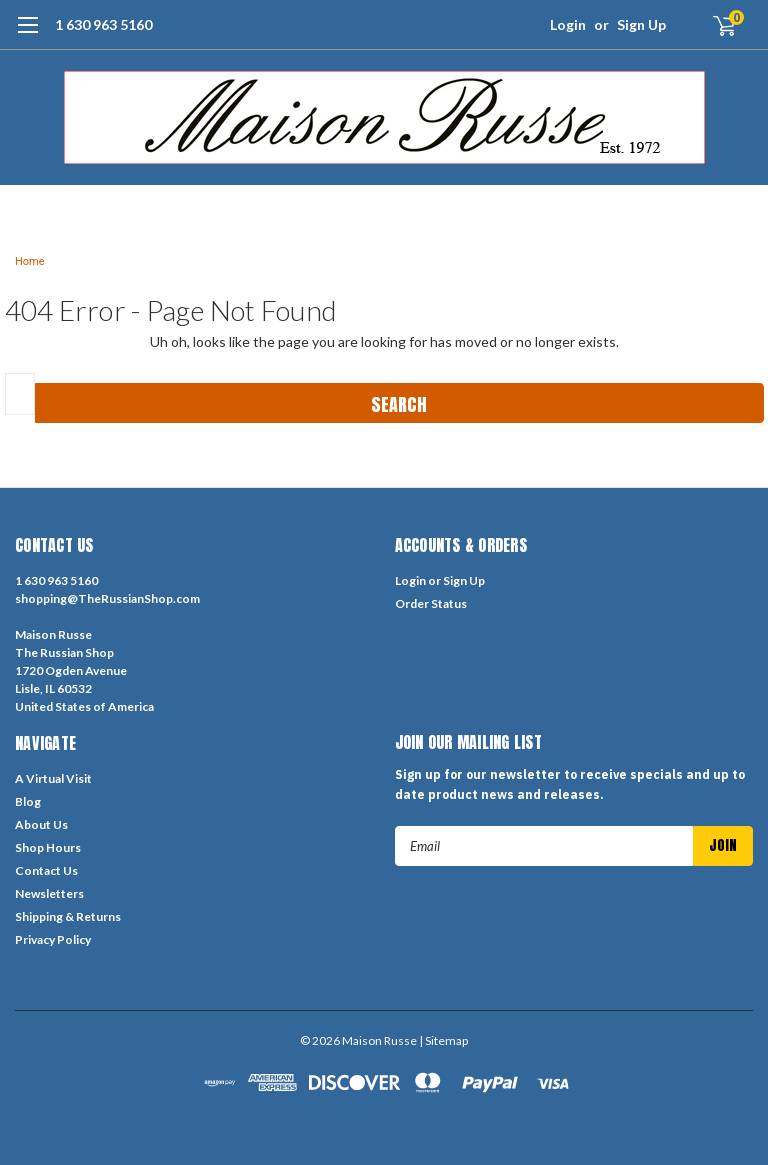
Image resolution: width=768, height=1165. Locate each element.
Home (30, 261)
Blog (28, 801)
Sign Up (641, 24)
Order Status (431, 603)
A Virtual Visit (53, 778)
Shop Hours (48, 847)
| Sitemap (443, 1040)
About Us (41, 824)
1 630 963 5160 (103, 24)
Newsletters (49, 893)
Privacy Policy (53, 939)
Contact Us (46, 870)
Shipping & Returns (68, 916)
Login (568, 24)
